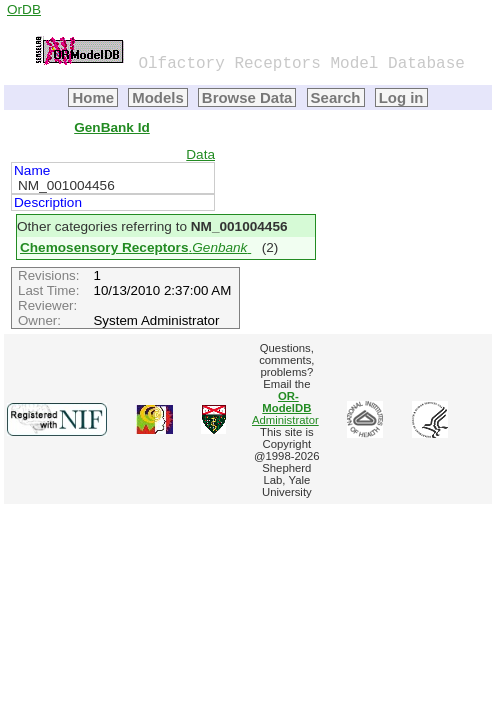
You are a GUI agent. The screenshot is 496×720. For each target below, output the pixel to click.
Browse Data (247, 97)
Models (158, 97)
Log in (401, 97)
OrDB (24, 9)
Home (93, 97)
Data (200, 154)
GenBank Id (112, 127)
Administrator (285, 408)
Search (336, 97)
